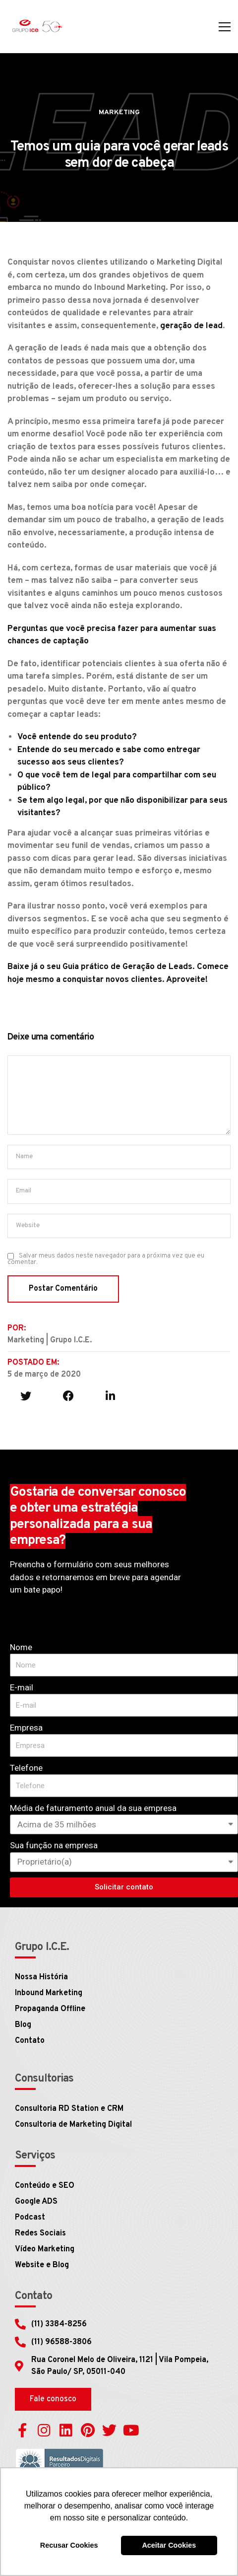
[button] (53, 2399)
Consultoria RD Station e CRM (69, 2109)
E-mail (21, 1687)
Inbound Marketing (48, 1993)
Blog (23, 2025)
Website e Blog (42, 2265)
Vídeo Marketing (44, 2249)
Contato (30, 2041)
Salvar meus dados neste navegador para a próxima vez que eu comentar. (105, 1259)
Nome (21, 1647)
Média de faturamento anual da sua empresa (93, 1808)
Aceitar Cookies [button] (169, 2545)
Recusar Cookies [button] (69, 2545)
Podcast (30, 2218)
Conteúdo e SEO (44, 2186)
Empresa (26, 1728)
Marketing (119, 112)
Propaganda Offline (50, 2009)
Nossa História (41, 1977)
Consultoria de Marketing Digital (73, 2125)
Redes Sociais (40, 2233)
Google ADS (36, 2202)
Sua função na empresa (54, 1845)
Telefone (26, 1768)
